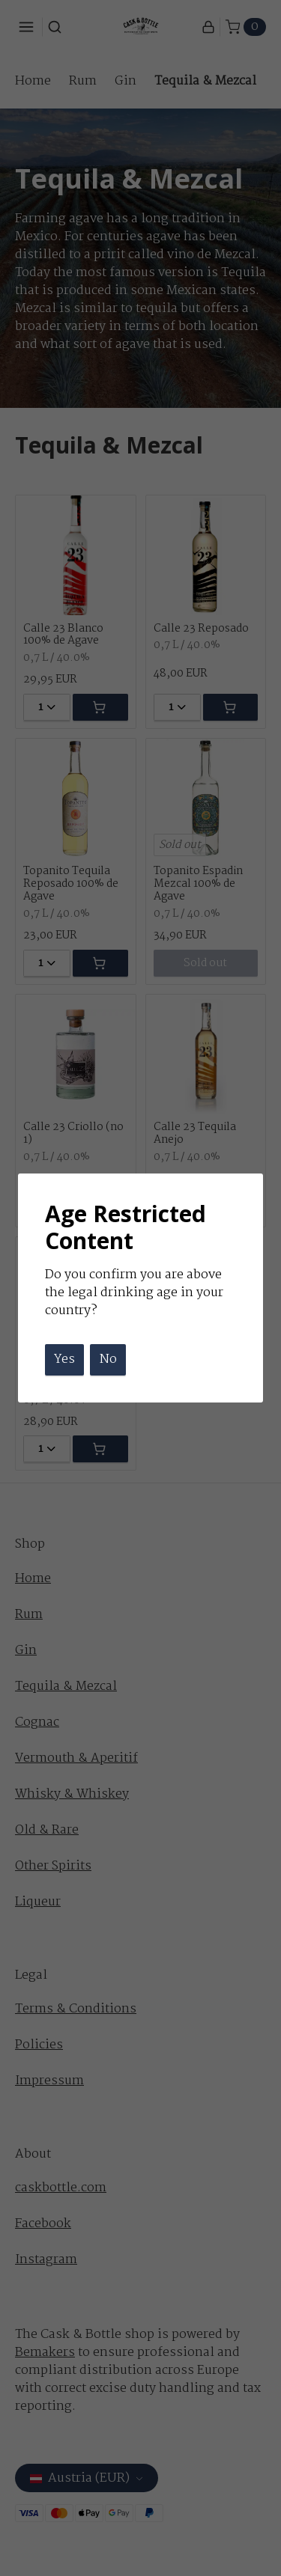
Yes (64, 1359)
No (108, 1359)
